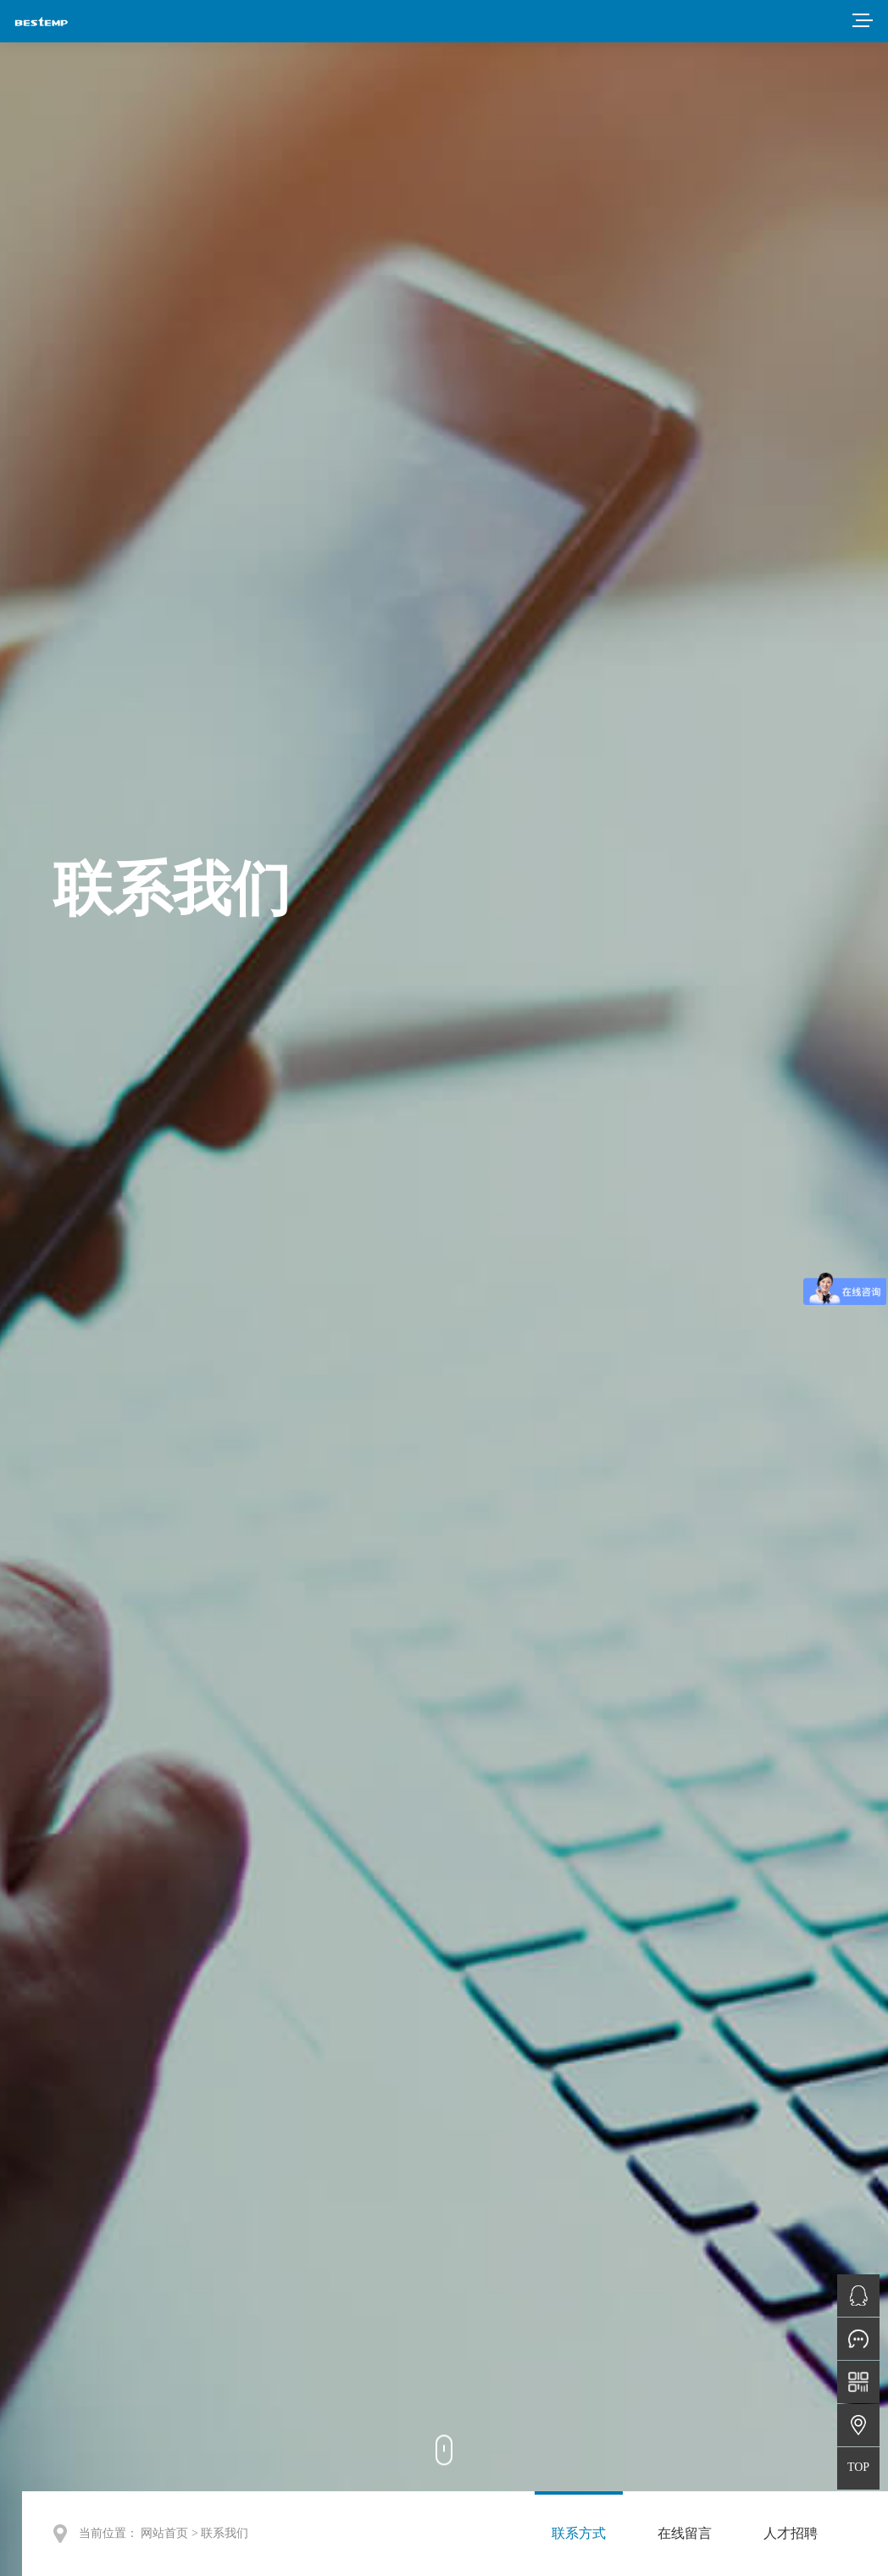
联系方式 (579, 2533)
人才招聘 (790, 2533)
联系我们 (224, 2533)
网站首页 (164, 2533)
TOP (858, 2467)
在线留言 (685, 2533)
